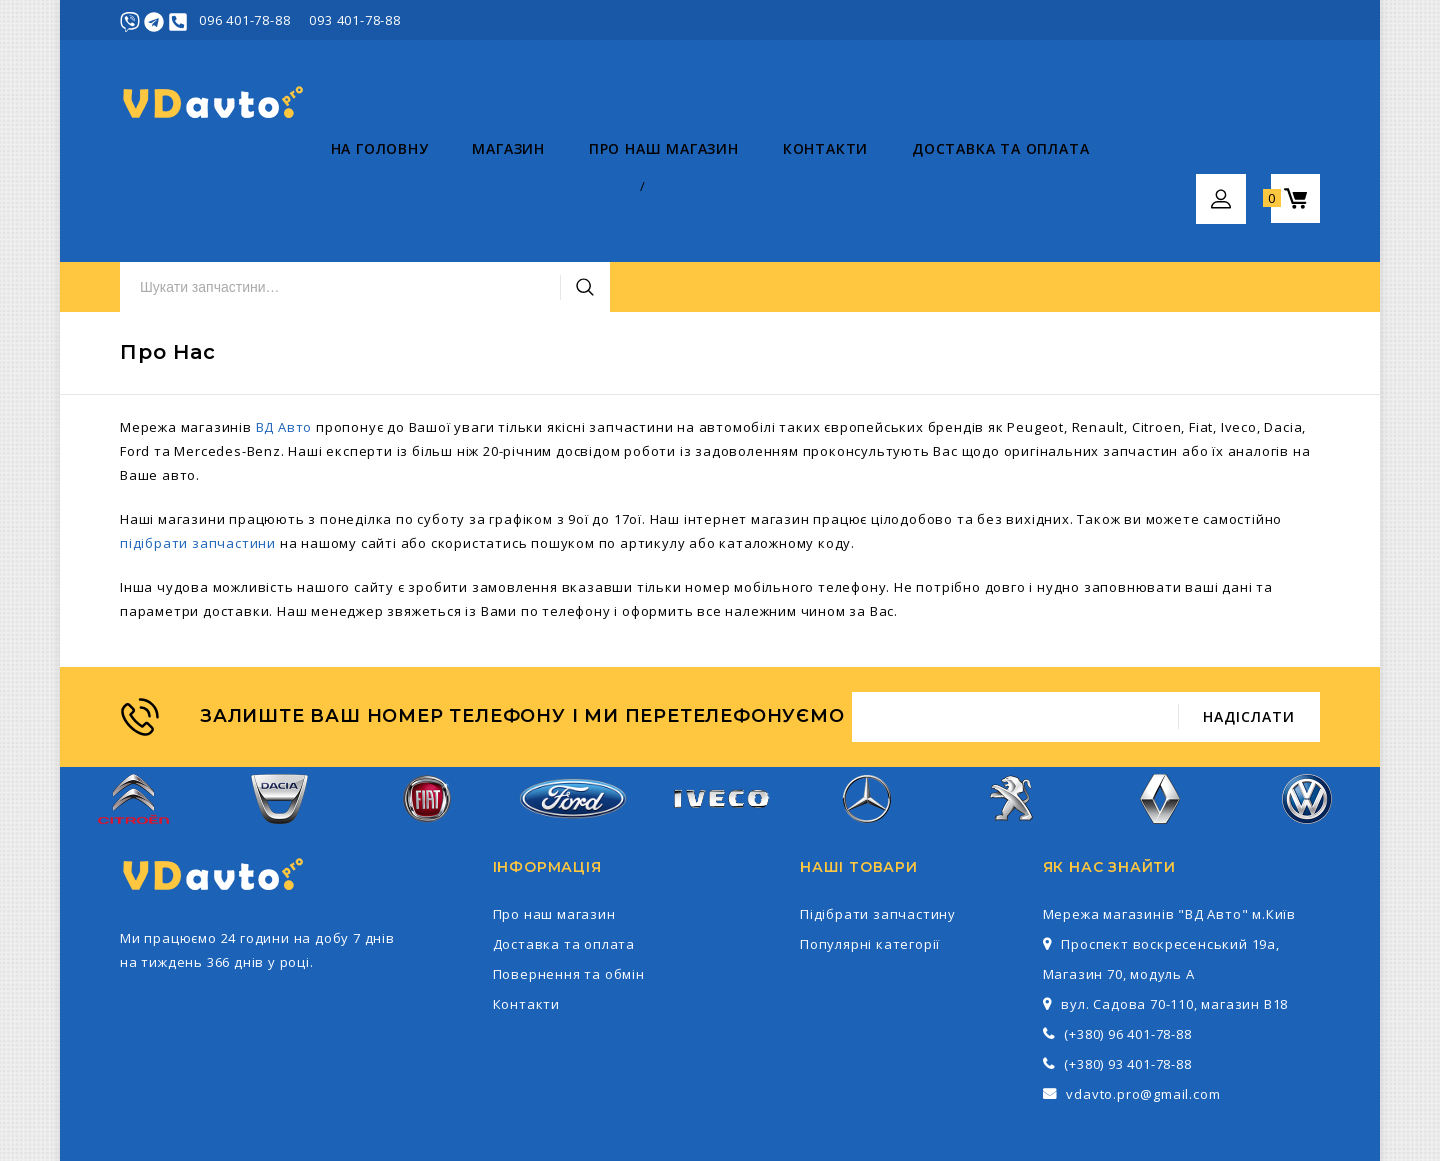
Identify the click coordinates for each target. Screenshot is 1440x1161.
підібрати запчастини (198, 447)
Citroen (133, 713)
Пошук (973, 103)
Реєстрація (1281, 20)
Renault (1160, 713)
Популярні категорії (870, 848)
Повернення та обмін (569, 878)
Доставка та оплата (789, 190)
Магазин (298, 190)
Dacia (279, 713)
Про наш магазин (453, 190)
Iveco (720, 713)
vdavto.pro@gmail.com (1143, 998)
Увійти (1206, 20)
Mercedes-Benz (866, 713)
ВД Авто (284, 331)
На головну (169, 190)
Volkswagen (1307, 713)
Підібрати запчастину (878, 818)
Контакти (614, 190)
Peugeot (1013, 713)
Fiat (427, 713)
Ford (573, 713)
